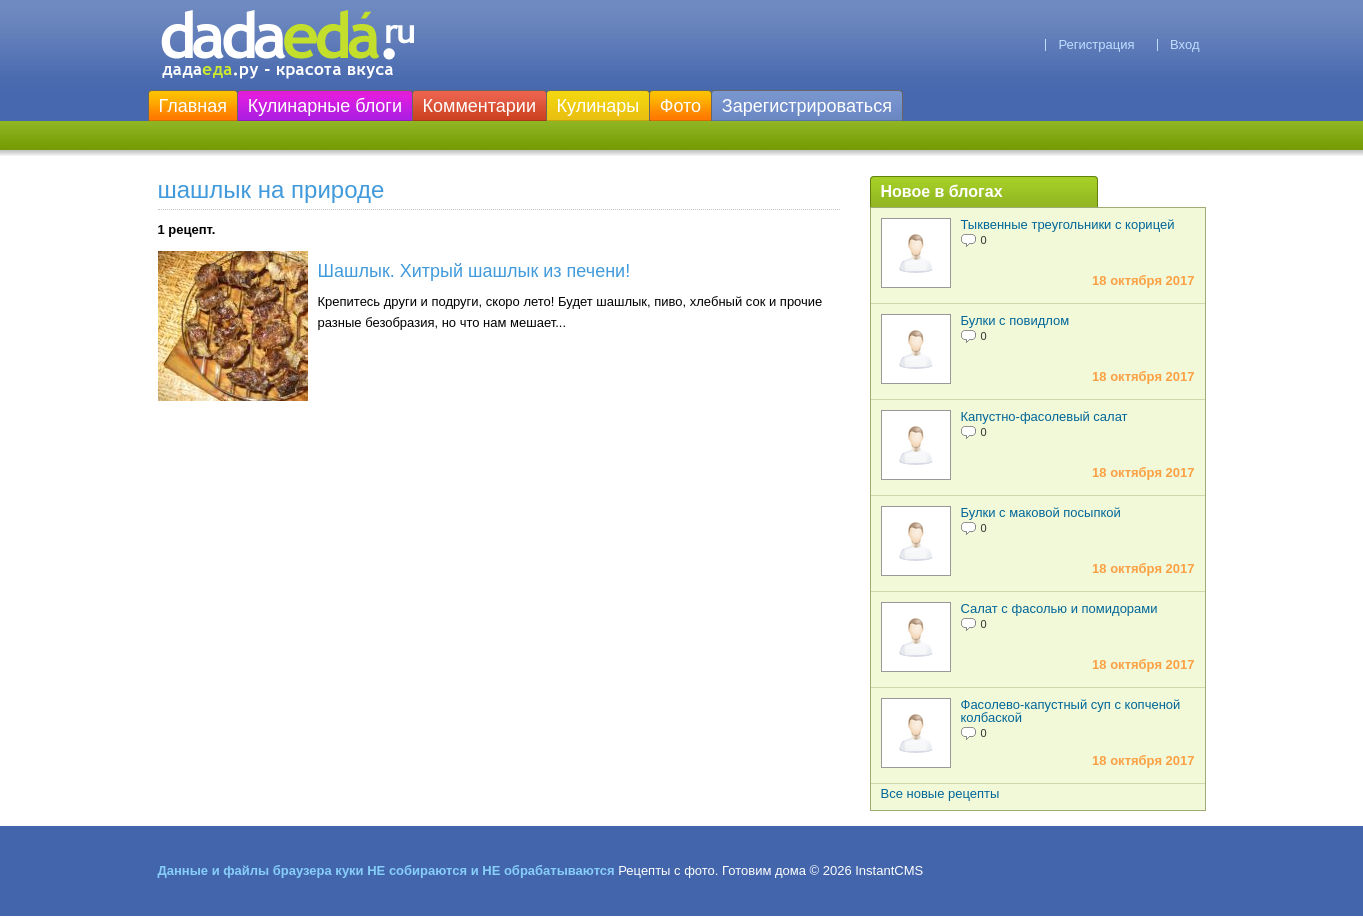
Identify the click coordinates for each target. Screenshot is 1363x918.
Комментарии (479, 106)
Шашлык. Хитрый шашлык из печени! (474, 271)
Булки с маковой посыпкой (1041, 512)
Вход (1184, 44)
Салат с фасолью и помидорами (1059, 608)
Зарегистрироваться (807, 106)
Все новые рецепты (940, 793)
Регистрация (1096, 44)
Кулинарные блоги (325, 106)
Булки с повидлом (1015, 320)
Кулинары (598, 106)
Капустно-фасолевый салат (1044, 416)
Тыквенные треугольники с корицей (1068, 224)
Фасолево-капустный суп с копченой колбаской (1071, 711)
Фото (680, 106)
